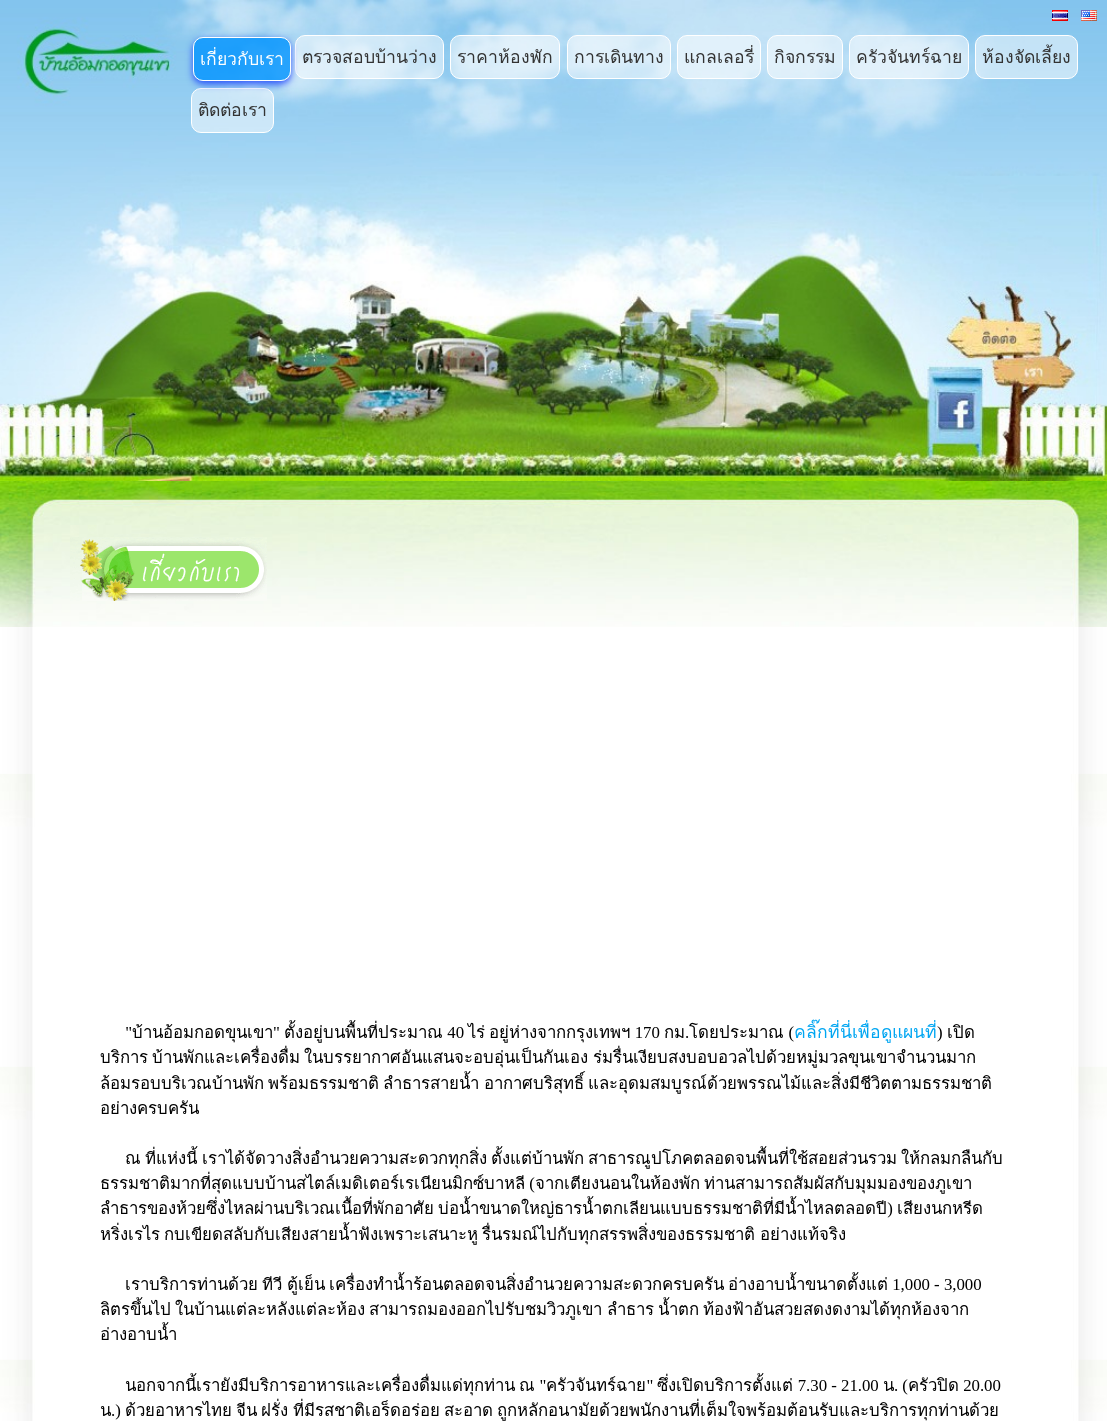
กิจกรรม (805, 57)
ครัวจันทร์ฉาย (909, 57)
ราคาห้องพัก (505, 57)
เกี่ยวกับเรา (242, 59)
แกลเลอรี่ (719, 57)
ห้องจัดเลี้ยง (1026, 57)
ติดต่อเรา (232, 110)
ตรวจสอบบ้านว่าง (369, 57)
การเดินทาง (619, 57)
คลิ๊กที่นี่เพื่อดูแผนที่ (865, 1032)
